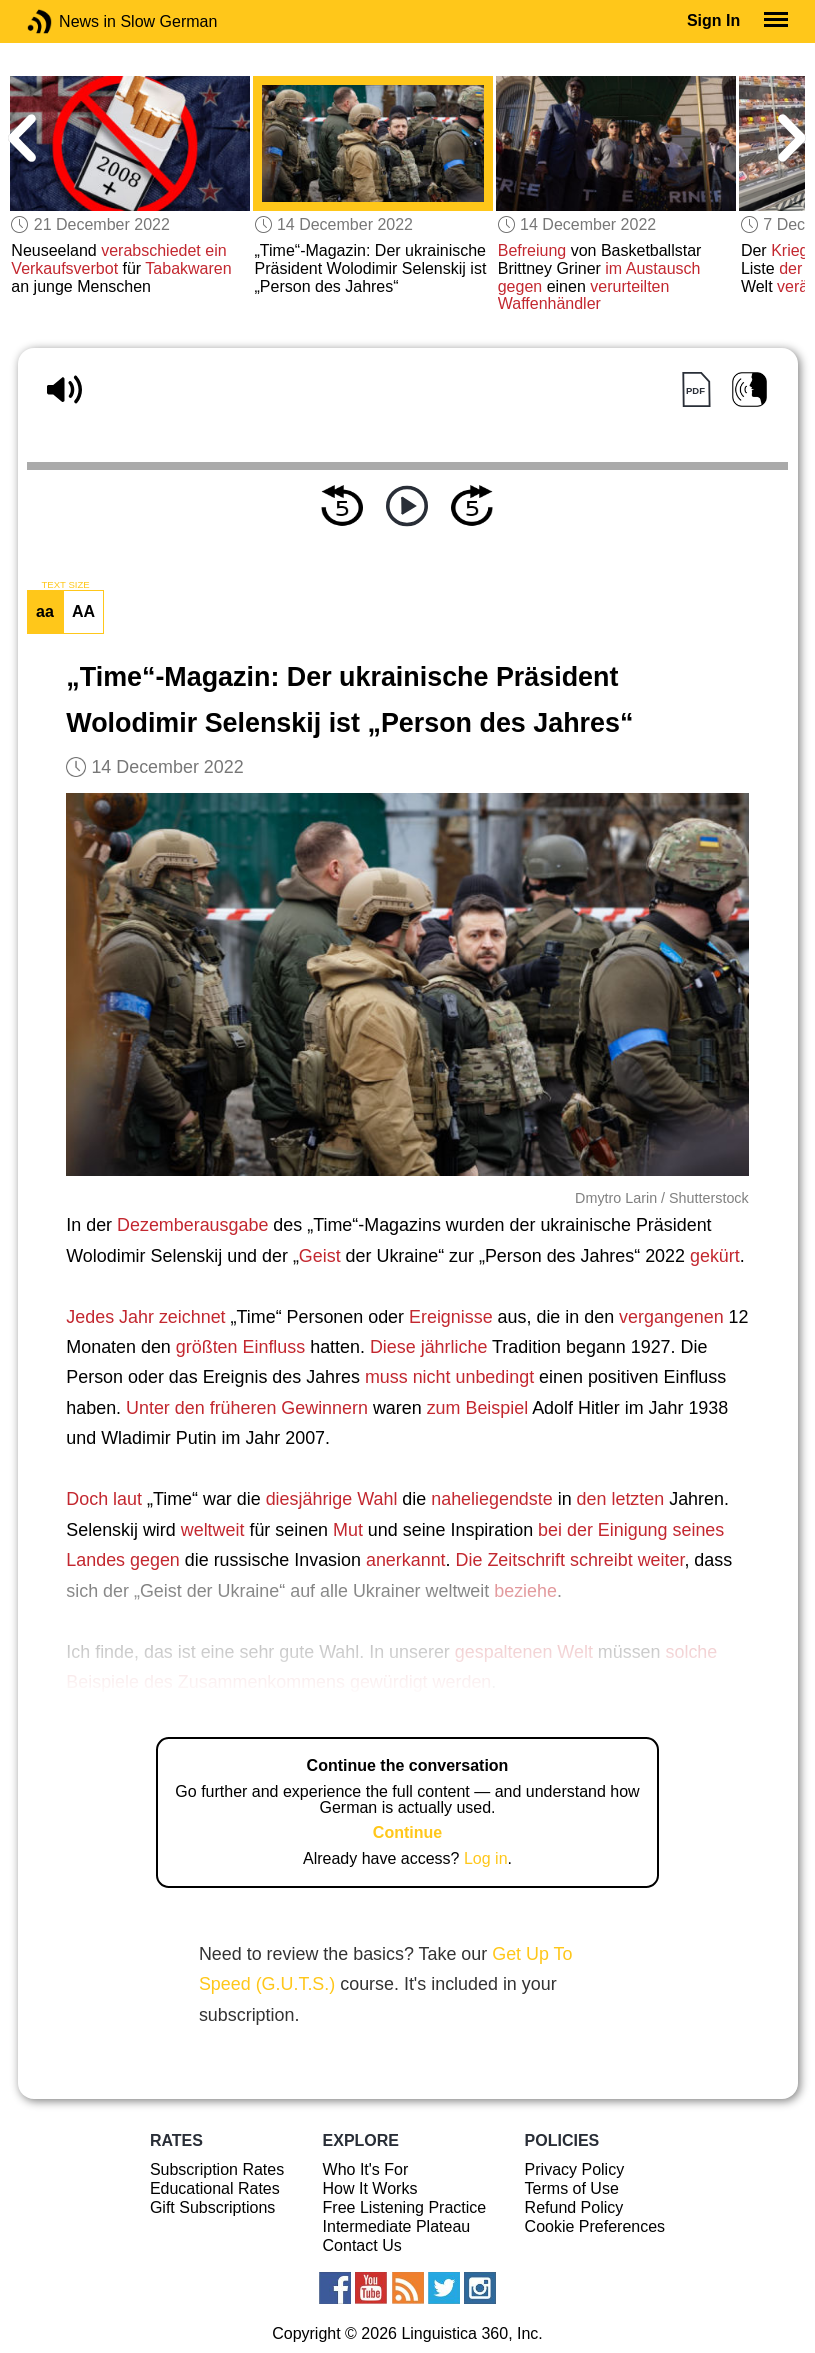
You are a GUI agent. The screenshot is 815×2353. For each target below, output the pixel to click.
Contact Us (362, 2245)
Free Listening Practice (405, 2207)
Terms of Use (572, 2188)
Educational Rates (215, 2188)
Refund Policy (574, 2207)
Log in (486, 1858)
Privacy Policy (575, 2169)
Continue (407, 1832)
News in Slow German (69, 21)
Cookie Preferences (595, 2226)
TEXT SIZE (65, 585)
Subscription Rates (217, 2169)
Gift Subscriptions (212, 2207)
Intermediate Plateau (397, 2226)
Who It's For (366, 2169)
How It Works (370, 2188)
